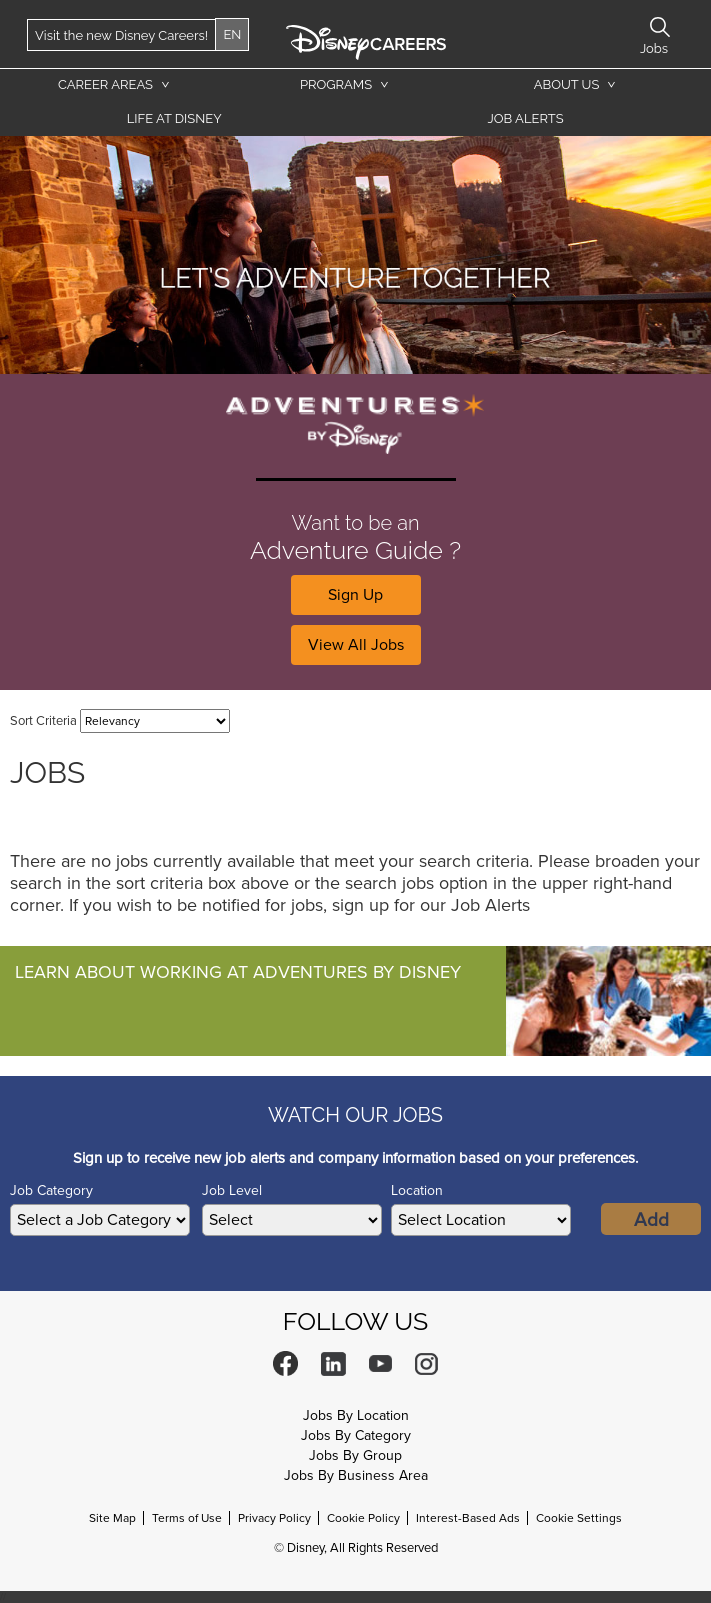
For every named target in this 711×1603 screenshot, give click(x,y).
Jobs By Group (355, 1455)
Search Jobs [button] (660, 27)
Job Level (232, 1190)
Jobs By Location (356, 1415)
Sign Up (355, 595)
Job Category (51, 1190)
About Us (567, 84)
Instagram (426, 1363)
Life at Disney (174, 118)
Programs (336, 84)
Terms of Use (187, 1518)
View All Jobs (356, 645)
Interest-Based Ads (468, 1518)
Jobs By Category (356, 1435)
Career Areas (105, 84)
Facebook (285, 1363)
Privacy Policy (274, 1518)
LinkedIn (333, 1363)
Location (417, 1190)
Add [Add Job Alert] (651, 1220)
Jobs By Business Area (356, 1475)
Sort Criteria (43, 721)
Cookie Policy (363, 1518)
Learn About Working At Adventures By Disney (238, 972)
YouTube (380, 1363)
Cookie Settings (579, 1518)
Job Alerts (526, 118)
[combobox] (481, 1220)
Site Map (112, 1518)
